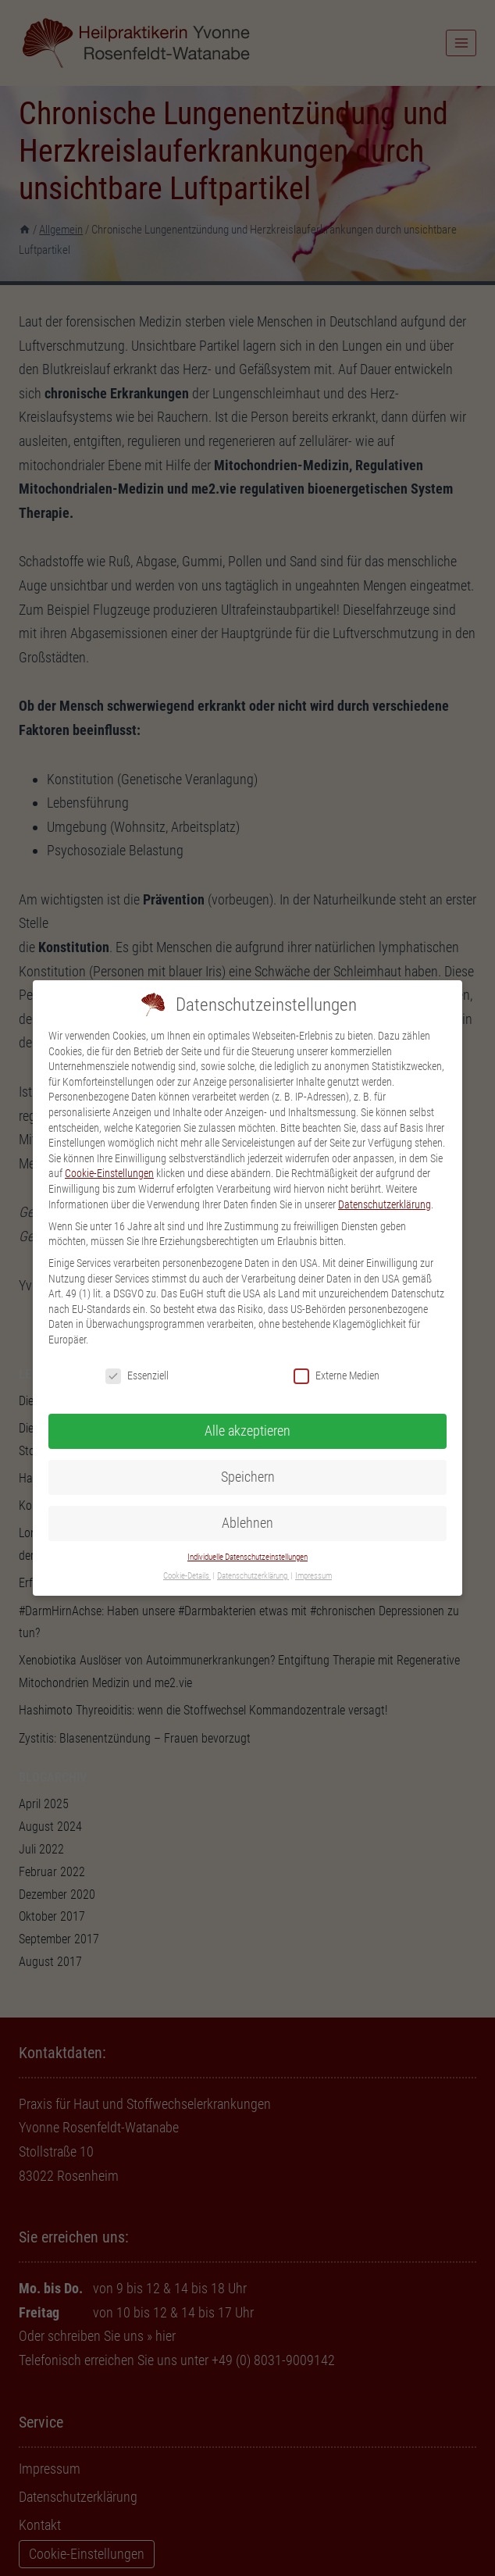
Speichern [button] (248, 1453)
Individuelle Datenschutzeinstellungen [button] (247, 1532)
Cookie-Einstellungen (109, 1149)
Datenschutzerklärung (384, 1179)
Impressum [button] (313, 1552)
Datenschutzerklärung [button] (253, 1552)
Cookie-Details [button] (187, 1552)
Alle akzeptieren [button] (247, 1407)
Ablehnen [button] (247, 1499)
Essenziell (137, 1351)
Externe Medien (336, 1351)
